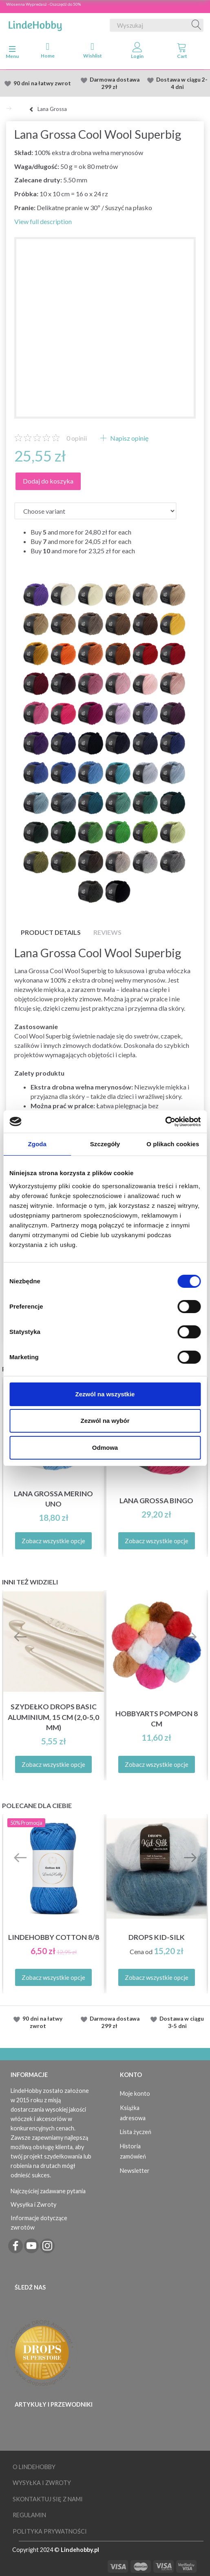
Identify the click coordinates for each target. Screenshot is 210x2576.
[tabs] (182, 52)
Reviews (107, 932)
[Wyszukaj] (196, 25)
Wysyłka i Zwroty (33, 2204)
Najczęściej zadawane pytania (48, 2191)
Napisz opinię (128, 438)
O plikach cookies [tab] (172, 1143)
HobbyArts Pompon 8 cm (156, 1718)
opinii (76, 438)
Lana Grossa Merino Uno (53, 1498)
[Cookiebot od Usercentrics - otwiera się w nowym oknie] (165, 1121)
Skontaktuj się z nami (48, 2499)
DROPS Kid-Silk (156, 1937)
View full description (43, 221)
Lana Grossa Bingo (156, 1500)
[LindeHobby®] (35, 24)
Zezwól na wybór (104, 1420)
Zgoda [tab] (37, 1143)
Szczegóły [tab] (105, 1143)
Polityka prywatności (50, 2531)
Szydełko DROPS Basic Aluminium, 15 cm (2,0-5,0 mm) (53, 1716)
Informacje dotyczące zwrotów (39, 2222)
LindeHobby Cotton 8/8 (53, 1937)
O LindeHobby (34, 2466)
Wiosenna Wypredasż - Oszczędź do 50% (43, 4)
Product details (51, 932)
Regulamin (29, 2515)
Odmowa (105, 1447)
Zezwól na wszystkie (105, 1394)
